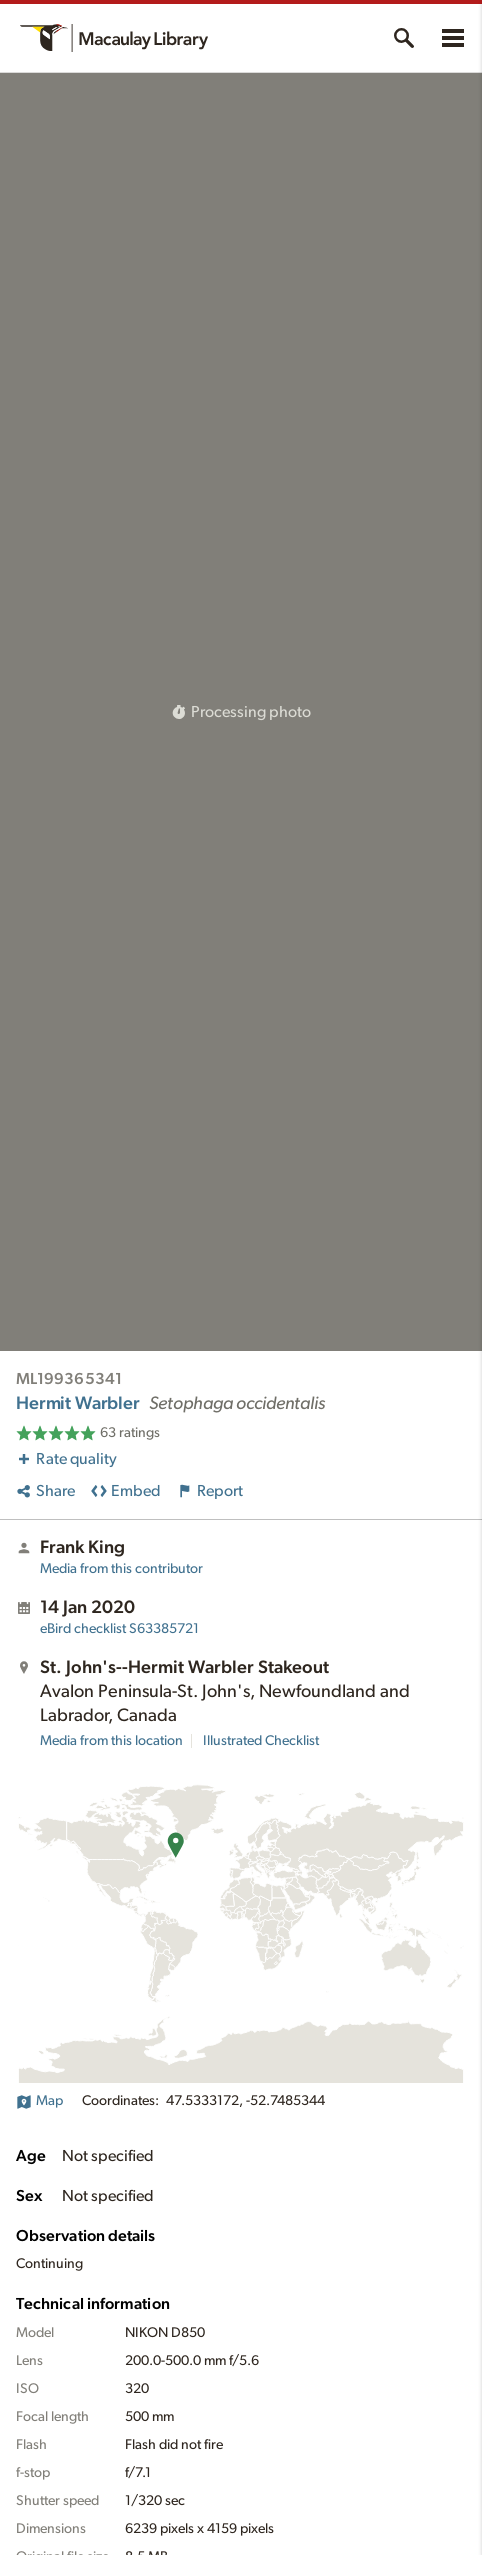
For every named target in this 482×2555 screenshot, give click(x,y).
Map (39, 2101)
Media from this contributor (121, 1569)
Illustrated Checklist (261, 1741)
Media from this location (111, 1741)
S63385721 (119, 1629)
